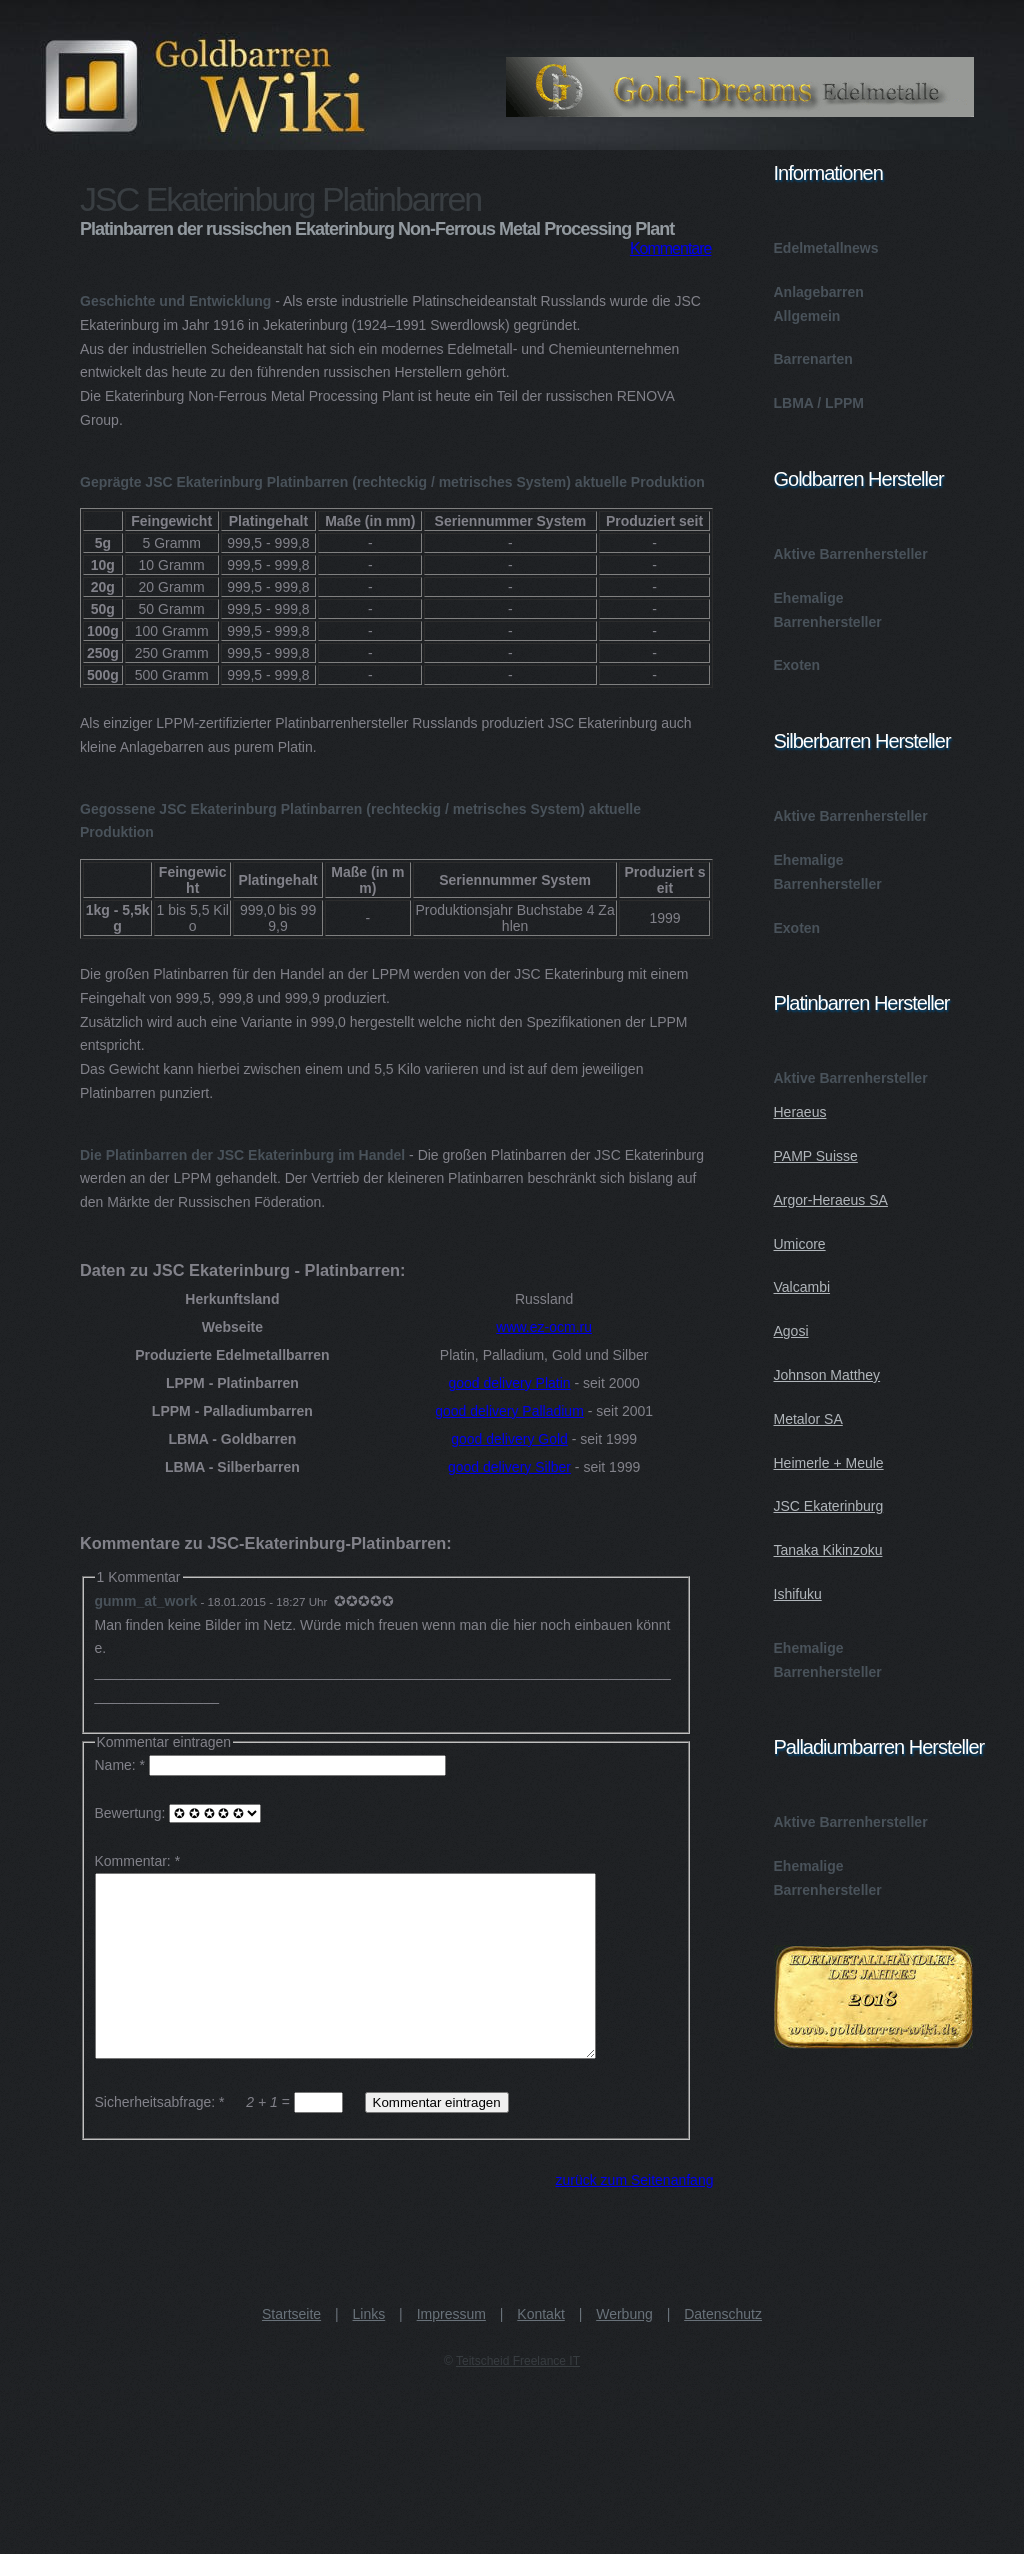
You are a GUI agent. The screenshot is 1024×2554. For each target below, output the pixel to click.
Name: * (272, 1765)
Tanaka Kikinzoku (828, 1550)
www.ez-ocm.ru (544, 1327)
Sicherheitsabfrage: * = (221, 2138)
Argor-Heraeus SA (831, 1200)
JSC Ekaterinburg (829, 1506)
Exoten (797, 665)
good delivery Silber (509, 1467)
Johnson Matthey (827, 1375)
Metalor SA (808, 1419)
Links (369, 2350)
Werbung (624, 2350)
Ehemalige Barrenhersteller (828, 610)
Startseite (291, 2350)
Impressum (451, 2350)
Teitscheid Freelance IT (518, 2397)
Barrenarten (813, 359)
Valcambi (802, 1287)
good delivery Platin (509, 1383)
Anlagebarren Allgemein (819, 304)
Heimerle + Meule (829, 1463)
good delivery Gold (509, 1439)
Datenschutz (723, 2350)
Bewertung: (178, 1813)
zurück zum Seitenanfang (635, 2216)
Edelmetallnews (826, 248)
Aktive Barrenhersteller (851, 554)
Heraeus (800, 1112)
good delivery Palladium (509, 1411)
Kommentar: (133, 1861)
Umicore (800, 1244)
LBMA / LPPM (819, 403)
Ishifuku (798, 1594)
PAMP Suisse (816, 1156)
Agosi (791, 1331)
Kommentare (671, 248)
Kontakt (540, 2350)
